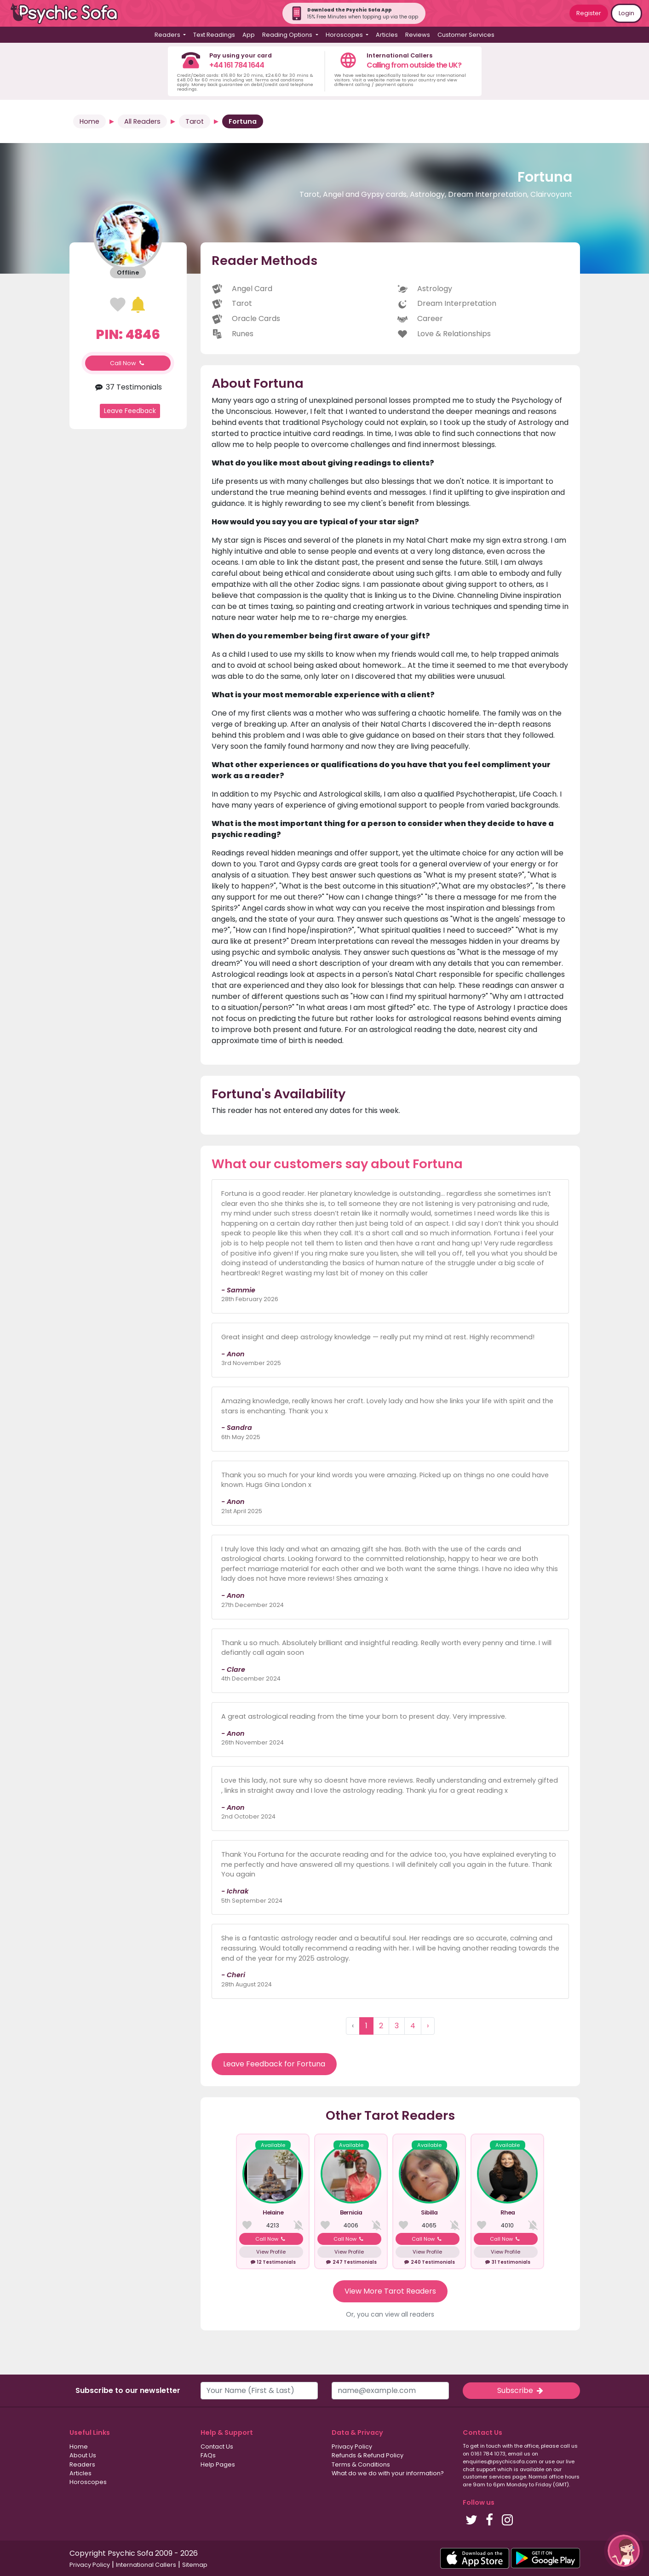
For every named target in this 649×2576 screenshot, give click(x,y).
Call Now (128, 363)
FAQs (208, 2455)
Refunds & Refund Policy (367, 2455)
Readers (82, 2464)
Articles (387, 35)
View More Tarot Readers (390, 2291)
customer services (487, 2476)
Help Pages (218, 2464)
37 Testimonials (128, 387)
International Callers (146, 2565)
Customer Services (465, 35)
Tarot (194, 121)
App (248, 35)
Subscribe (521, 2390)
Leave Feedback (130, 410)
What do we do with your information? (388, 2473)
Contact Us (217, 2446)
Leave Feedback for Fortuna (274, 2064)
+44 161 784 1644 (236, 65)
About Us (82, 2455)
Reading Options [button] (288, 35)
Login (626, 13)
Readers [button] (168, 35)
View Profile (271, 2251)
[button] (624, 2551)
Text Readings (214, 35)
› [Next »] (428, 2025)
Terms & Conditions (361, 2464)
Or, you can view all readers (390, 2314)
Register (588, 13)
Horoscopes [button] (345, 35)
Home (89, 121)
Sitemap (194, 2565)
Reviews (417, 35)
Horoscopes (88, 2482)
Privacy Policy (352, 2446)
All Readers (142, 121)
